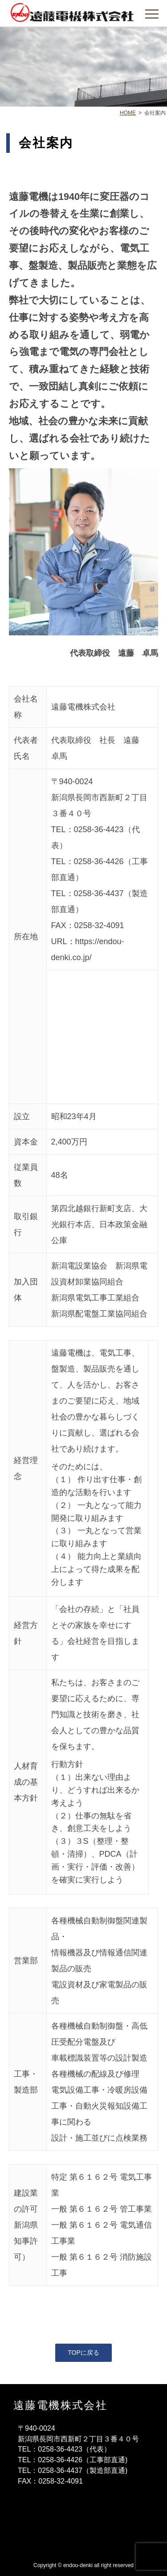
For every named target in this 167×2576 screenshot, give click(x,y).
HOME (128, 113)
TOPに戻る (83, 2352)
